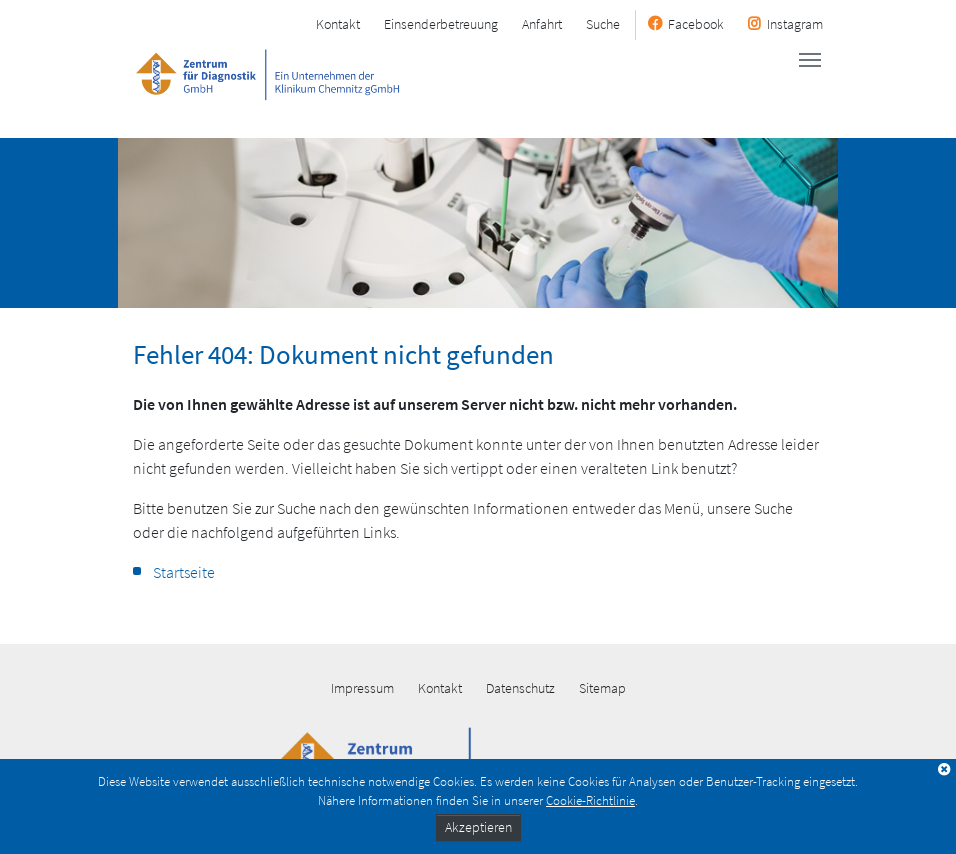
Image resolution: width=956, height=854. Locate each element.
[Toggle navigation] (810, 60)
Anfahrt (542, 24)
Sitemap (602, 688)
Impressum (362, 688)
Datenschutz (520, 688)
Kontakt (338, 24)
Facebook (696, 24)
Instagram (795, 24)
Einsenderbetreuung (441, 24)
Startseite (184, 572)
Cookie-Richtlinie (590, 800)
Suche (603, 24)
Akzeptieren (478, 827)
